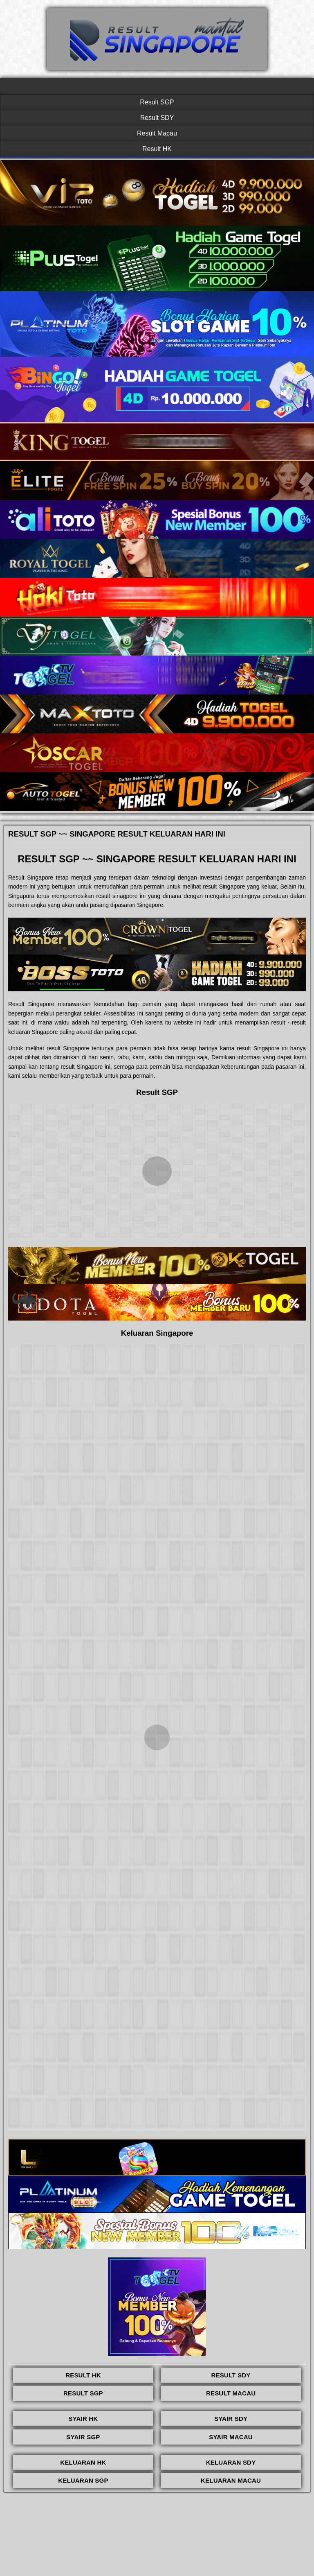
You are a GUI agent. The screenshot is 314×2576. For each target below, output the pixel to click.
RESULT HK (83, 2375)
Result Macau (157, 133)
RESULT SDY (231, 2375)
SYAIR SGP (83, 2437)
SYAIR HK (83, 2418)
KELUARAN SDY (231, 2462)
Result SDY (157, 117)
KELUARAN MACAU (231, 2480)
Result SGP (157, 102)
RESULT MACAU (231, 2393)
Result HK (157, 148)
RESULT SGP (83, 2393)
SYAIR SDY (230, 2418)
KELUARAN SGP (83, 2480)
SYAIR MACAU (231, 2437)
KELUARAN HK (83, 2462)
